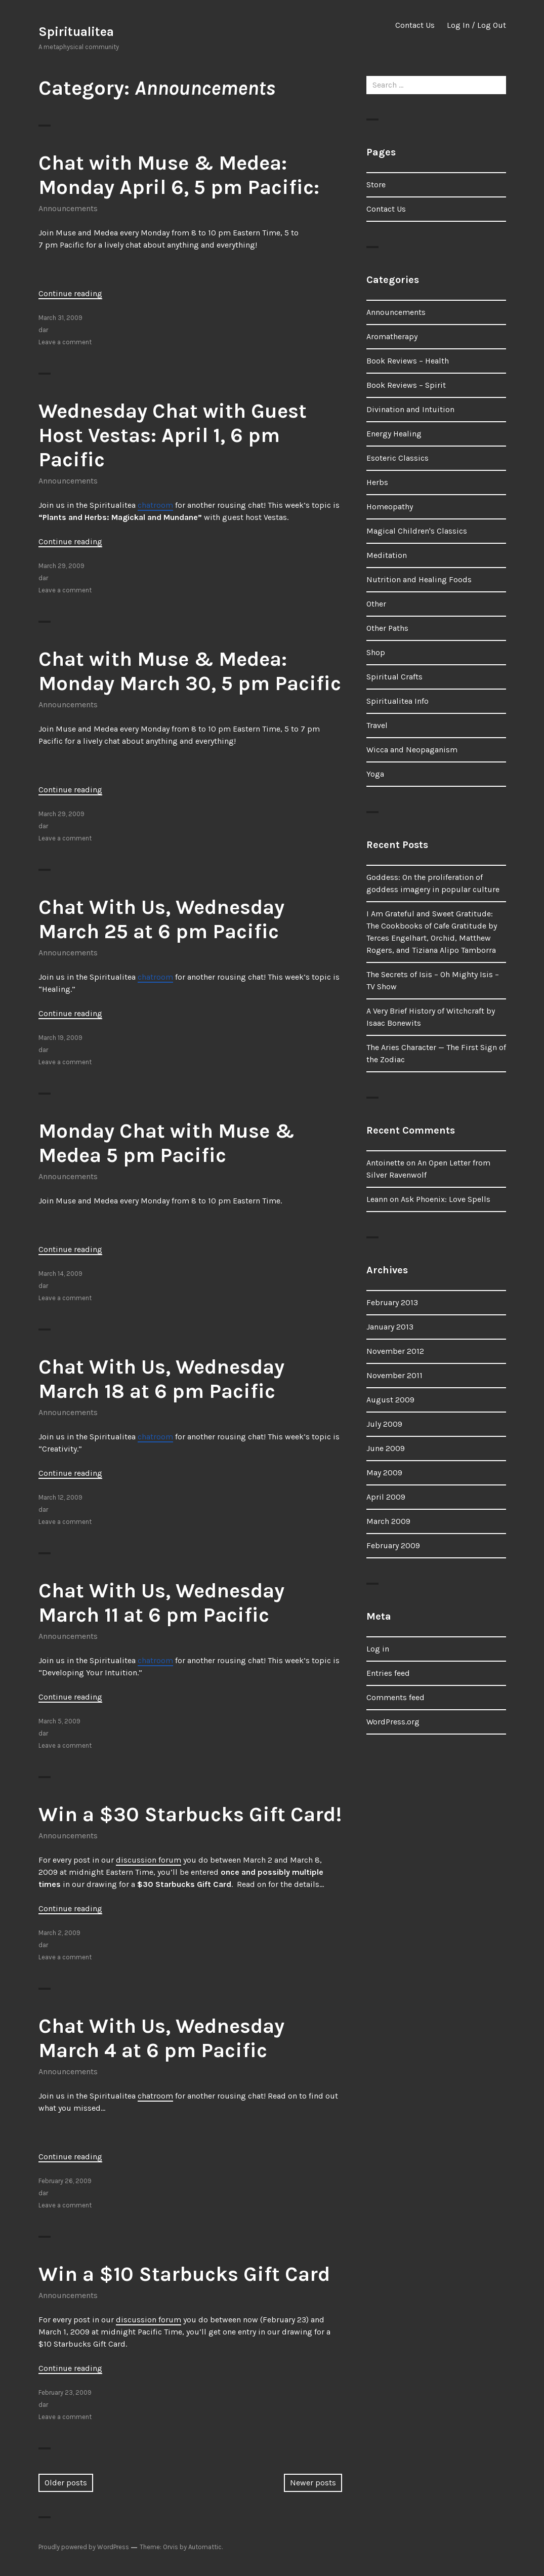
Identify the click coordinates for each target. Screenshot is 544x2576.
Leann (377, 1199)
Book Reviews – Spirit (406, 385)
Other (376, 604)
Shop (375, 652)
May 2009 (384, 1472)
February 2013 (392, 1302)
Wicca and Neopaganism (411, 749)
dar (43, 330)
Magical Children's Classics (416, 531)
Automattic (205, 2547)
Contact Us (415, 25)
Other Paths (387, 628)
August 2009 (390, 1399)
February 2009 (393, 1545)
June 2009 (385, 1448)
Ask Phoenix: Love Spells (445, 1199)
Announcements (68, 208)
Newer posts (313, 2482)
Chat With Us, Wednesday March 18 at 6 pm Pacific (161, 1379)
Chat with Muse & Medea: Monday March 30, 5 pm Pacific (189, 671)
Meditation (386, 555)
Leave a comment (65, 342)
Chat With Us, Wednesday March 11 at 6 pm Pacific (161, 1603)
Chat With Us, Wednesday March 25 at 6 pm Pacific (161, 919)
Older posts (66, 2482)
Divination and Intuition (410, 409)
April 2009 (385, 1497)
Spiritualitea (76, 31)
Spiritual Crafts (394, 676)
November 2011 (394, 1375)
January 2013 (389, 1327)
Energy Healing (394, 433)
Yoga (375, 774)
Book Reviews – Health (407, 361)
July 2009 (384, 1424)
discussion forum (148, 1860)
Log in (377, 1649)
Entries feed (388, 1673)
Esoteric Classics (397, 458)
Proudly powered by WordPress (83, 2547)
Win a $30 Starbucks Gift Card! (190, 1814)
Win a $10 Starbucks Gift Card (184, 2274)
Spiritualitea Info (397, 701)
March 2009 (388, 1521)
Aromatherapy (391, 336)
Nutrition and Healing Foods (419, 579)
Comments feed (395, 1697)
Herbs (377, 482)
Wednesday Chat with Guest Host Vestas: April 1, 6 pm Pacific (172, 435)
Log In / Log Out (476, 25)
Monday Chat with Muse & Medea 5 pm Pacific (166, 1143)
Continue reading (70, 293)
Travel (377, 725)
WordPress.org (393, 1721)
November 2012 (395, 1351)
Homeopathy (389, 506)
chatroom (155, 505)
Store (376, 184)
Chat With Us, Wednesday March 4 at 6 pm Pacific (161, 2038)
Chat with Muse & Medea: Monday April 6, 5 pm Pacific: (178, 175)
